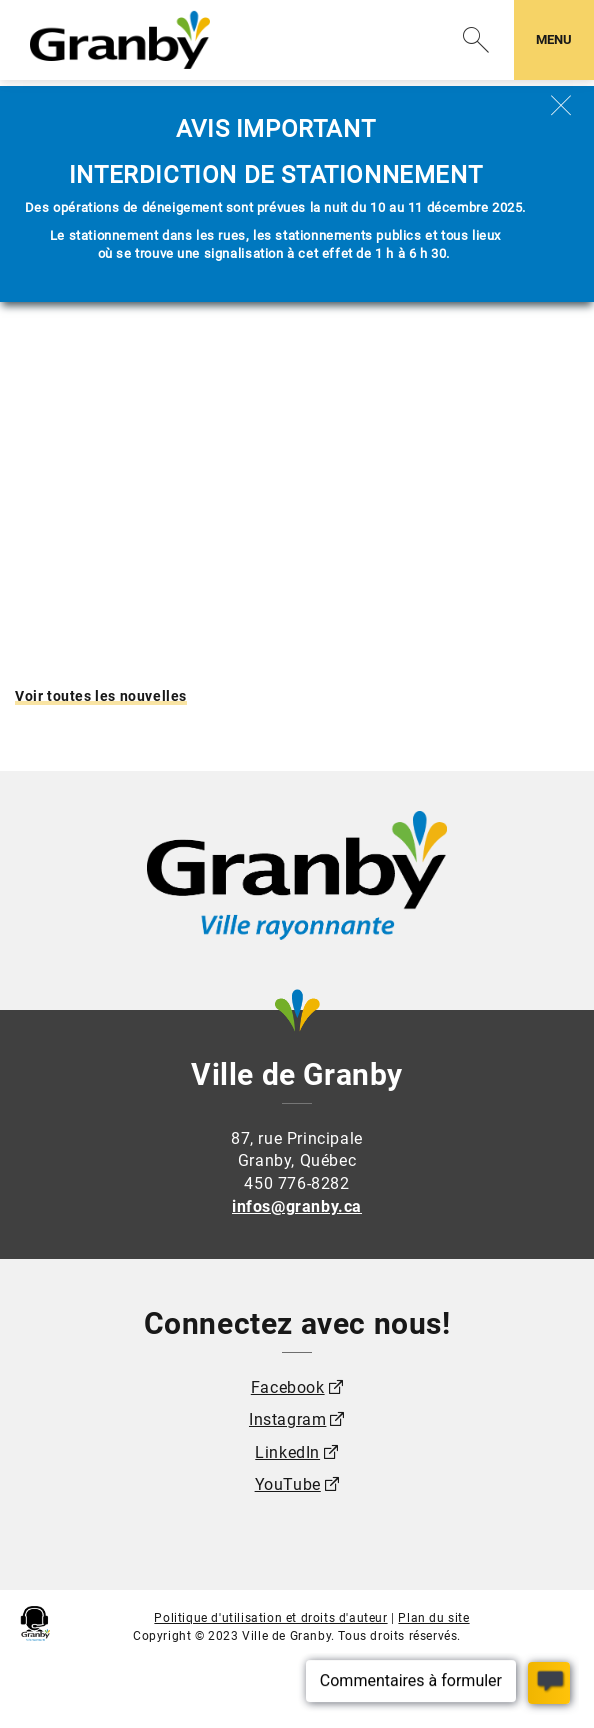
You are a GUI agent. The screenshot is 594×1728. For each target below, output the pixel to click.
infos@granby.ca (297, 1206)
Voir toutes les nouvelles (101, 696)
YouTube (288, 1484)
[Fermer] (561, 105)
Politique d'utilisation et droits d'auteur (270, 1618)
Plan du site (433, 1618)
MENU (564, 38)
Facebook (288, 1387)
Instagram (287, 1419)
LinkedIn (287, 1452)
